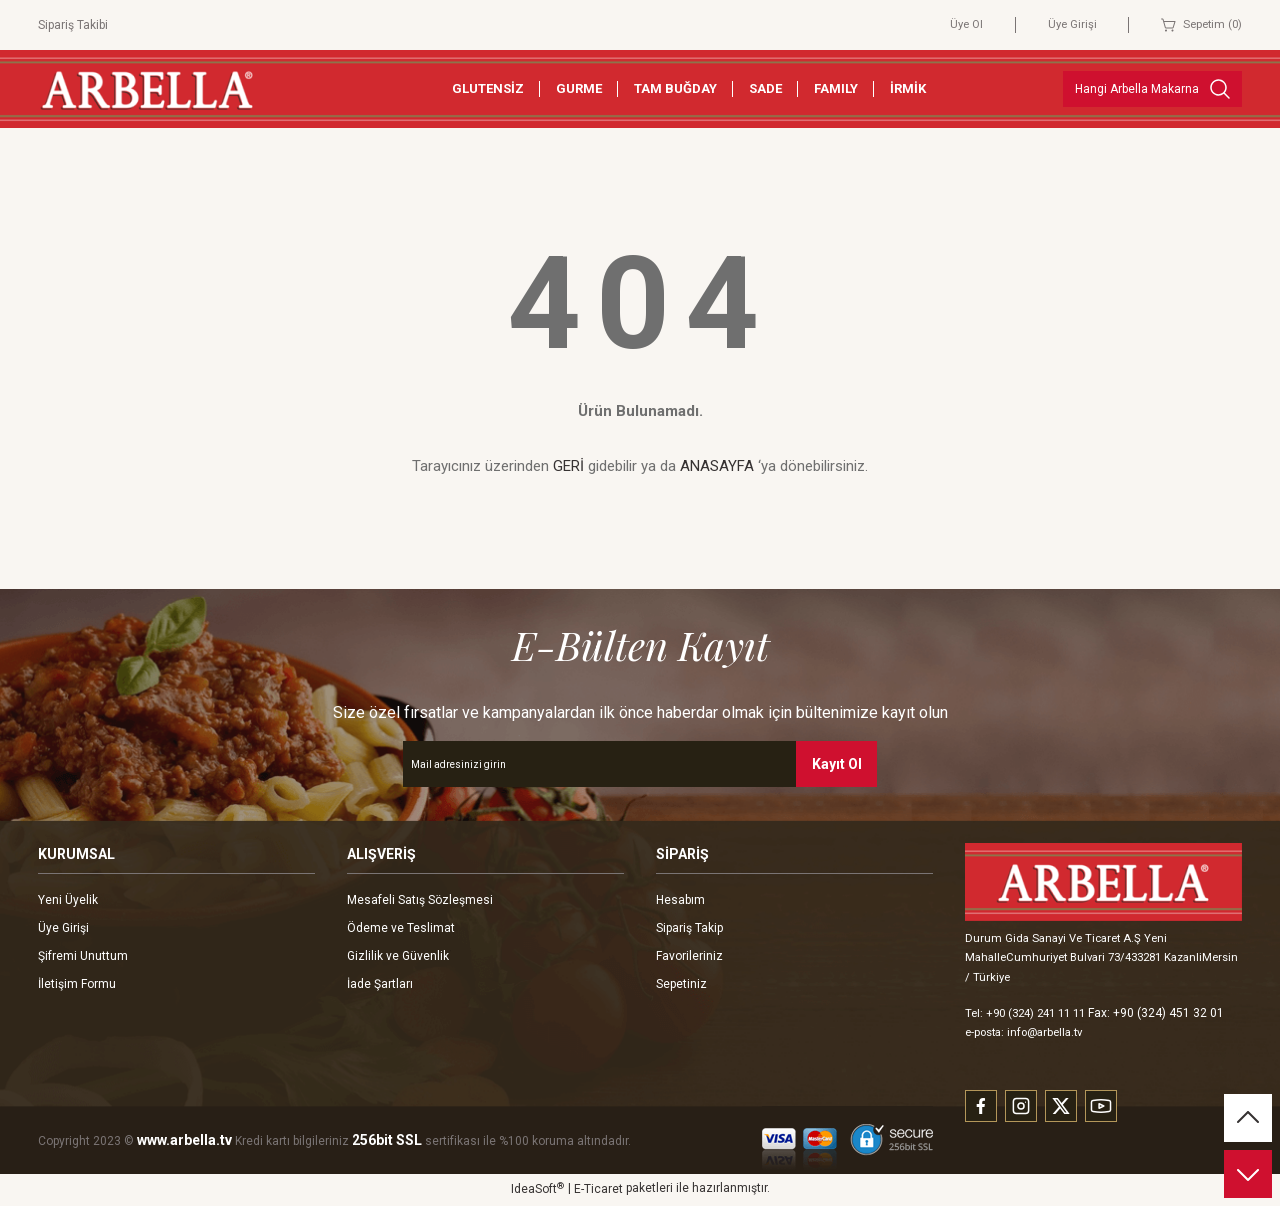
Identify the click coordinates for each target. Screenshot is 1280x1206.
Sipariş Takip (689, 928)
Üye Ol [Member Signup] (957, 25)
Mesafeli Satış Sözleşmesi (420, 900)
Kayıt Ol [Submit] (837, 764)
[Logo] (147, 88)
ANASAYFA (717, 466)
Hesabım (680, 900)
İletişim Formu (77, 984)
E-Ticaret (598, 1192)
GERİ (568, 466)
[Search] (1152, 89)
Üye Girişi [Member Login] (1065, 25)
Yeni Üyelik (68, 900)
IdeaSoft (537, 1191)
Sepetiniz (681, 984)
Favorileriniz (689, 956)
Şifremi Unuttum (83, 956)
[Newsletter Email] (640, 764)
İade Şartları (380, 984)
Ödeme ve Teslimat (401, 928)
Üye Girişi (63, 928)
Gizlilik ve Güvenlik (398, 956)
